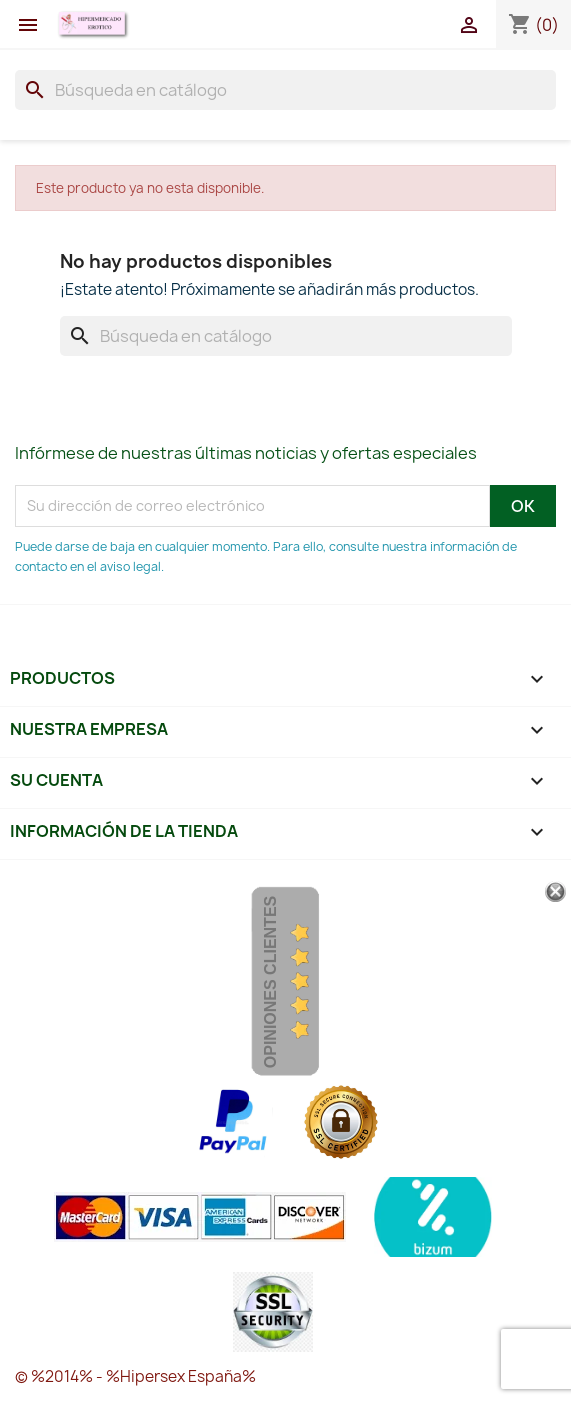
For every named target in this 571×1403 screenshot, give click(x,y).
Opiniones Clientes (270, 982)
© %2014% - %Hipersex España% (135, 1376)
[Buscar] (285, 90)
